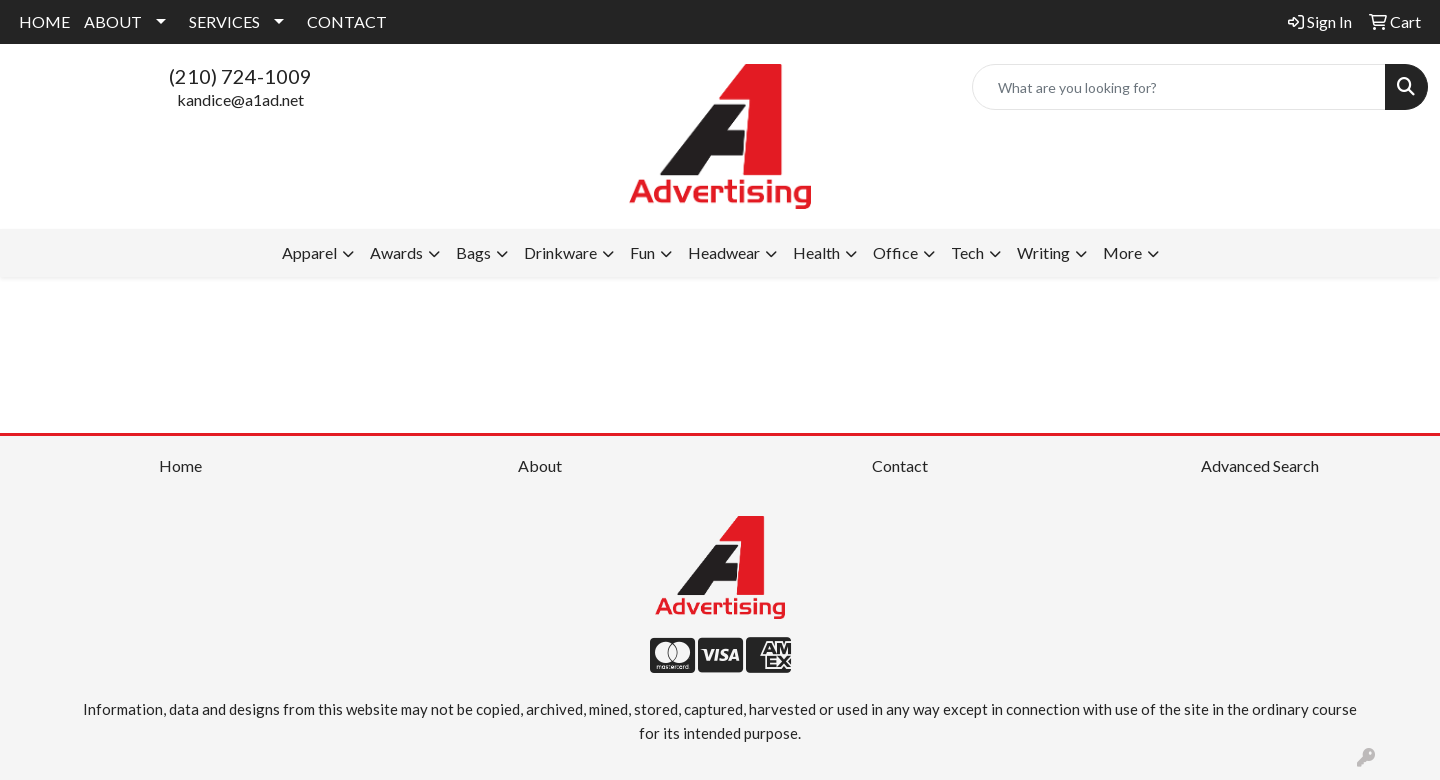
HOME (44, 21)
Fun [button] (642, 252)
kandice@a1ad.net (240, 99)
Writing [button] (1043, 252)
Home (180, 465)
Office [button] (895, 252)
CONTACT (347, 21)
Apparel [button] (309, 252)
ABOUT (113, 21)
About (540, 465)
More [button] (1122, 252)
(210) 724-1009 (240, 76)
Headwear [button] (724, 252)
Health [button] (816, 252)
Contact (900, 465)
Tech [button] (967, 252)
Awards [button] (396, 252)
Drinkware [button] (560, 252)
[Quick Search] (1179, 87)
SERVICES (224, 21)
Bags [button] (473, 252)
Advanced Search (1260, 465)
